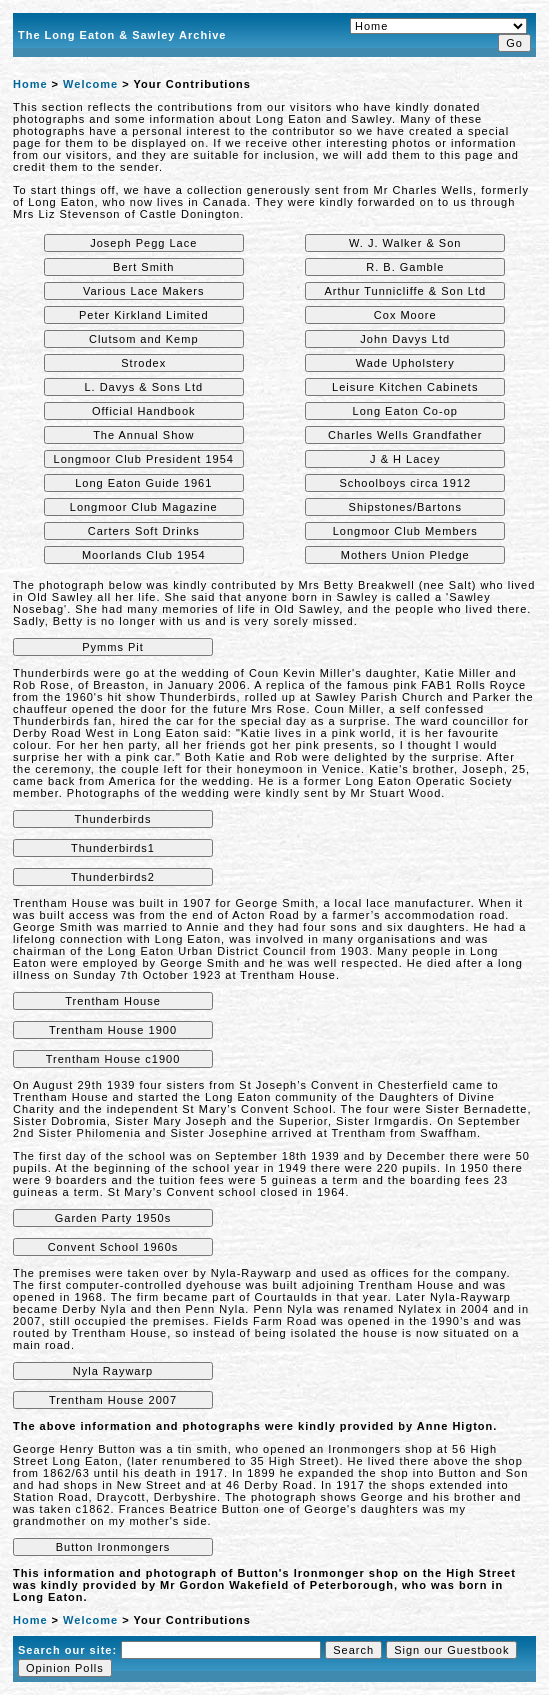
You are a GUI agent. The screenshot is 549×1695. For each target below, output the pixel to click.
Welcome (90, 84)
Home (30, 84)
